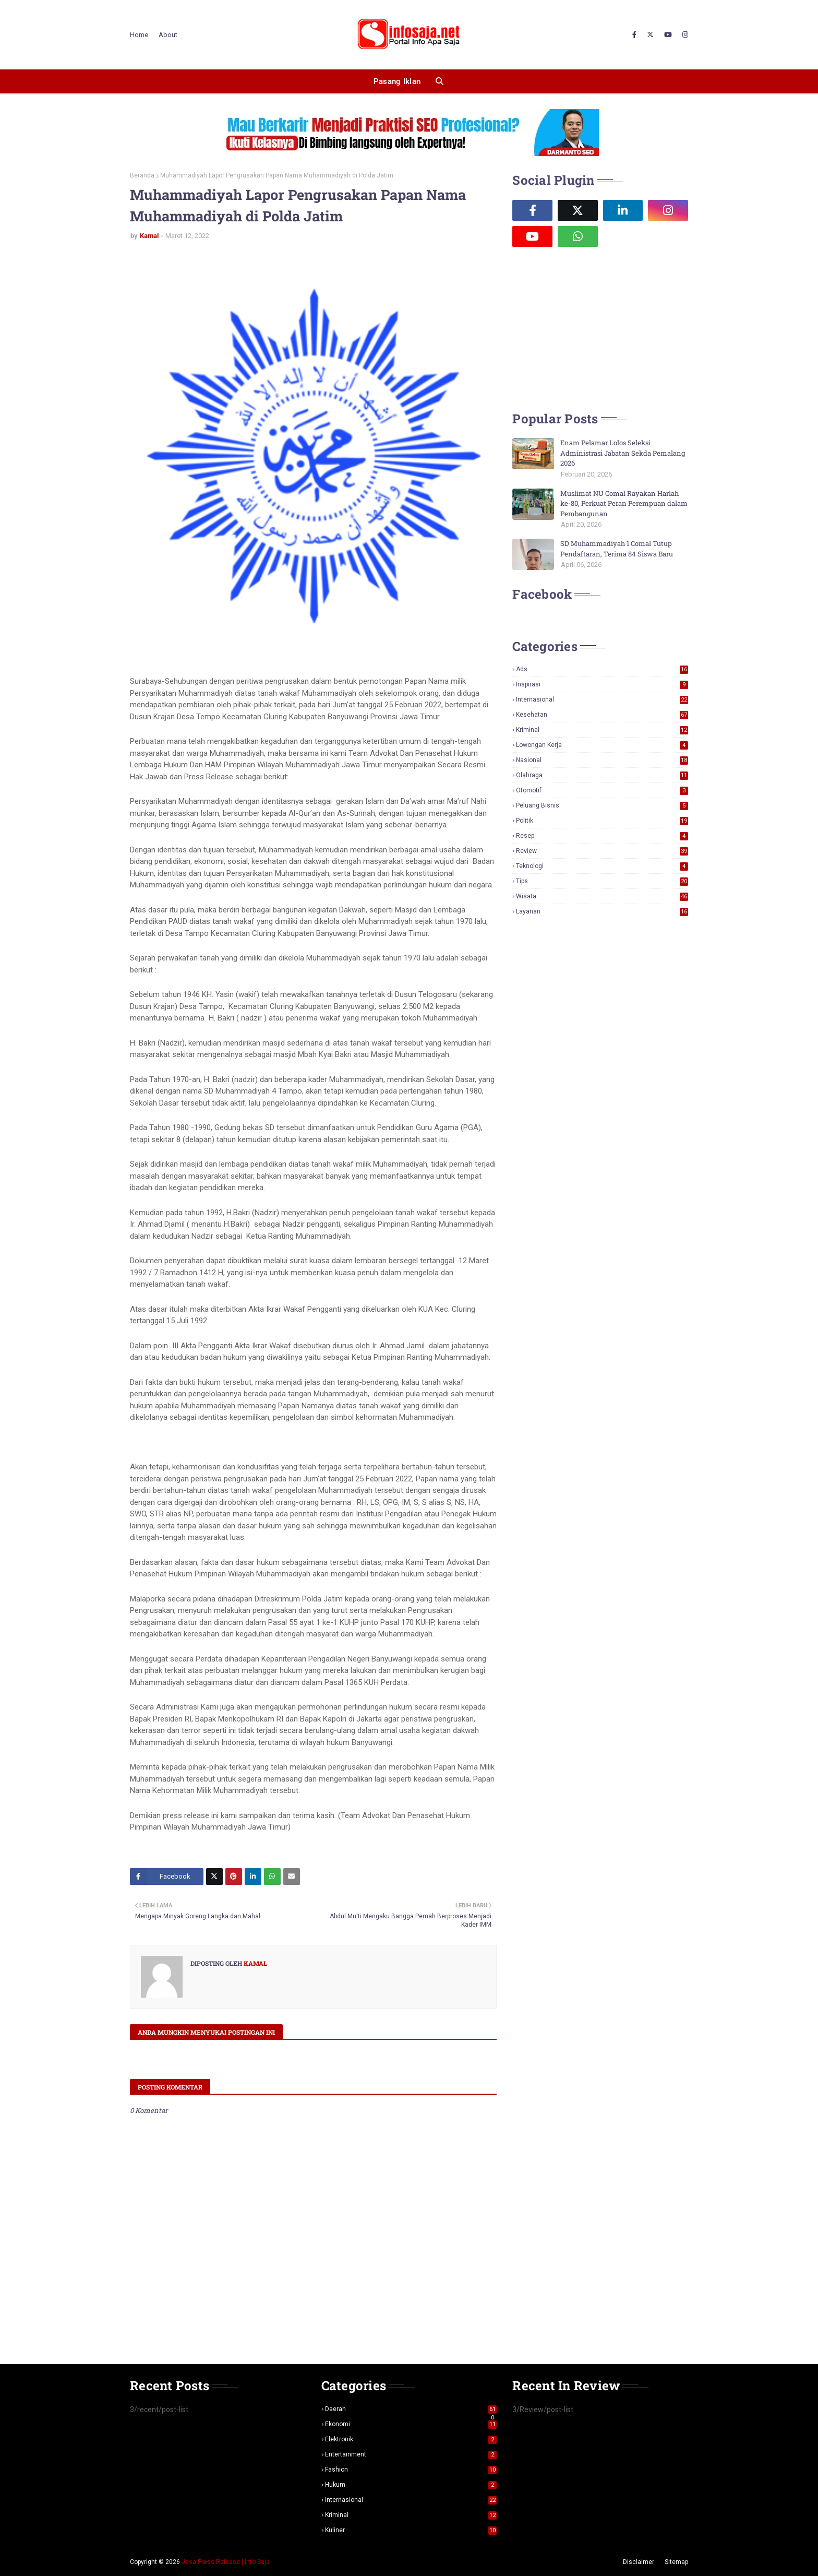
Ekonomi (411, 2424)
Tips (602, 881)
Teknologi (602, 866)
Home (139, 35)
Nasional (602, 760)
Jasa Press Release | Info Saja (226, 2562)
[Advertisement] (590, 328)
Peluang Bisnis (602, 805)
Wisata (602, 896)
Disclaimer (638, 2562)
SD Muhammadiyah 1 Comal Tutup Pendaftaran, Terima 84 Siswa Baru (616, 549)
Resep (602, 835)
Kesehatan (602, 714)
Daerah (411, 2409)
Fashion (411, 2469)
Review (602, 850)
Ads (602, 669)
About (168, 35)
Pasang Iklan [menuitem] (397, 81)
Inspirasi (602, 684)
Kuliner (411, 2530)
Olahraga (602, 775)
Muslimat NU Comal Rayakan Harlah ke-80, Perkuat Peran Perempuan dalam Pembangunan (624, 503)
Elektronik (411, 2439)
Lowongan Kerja (602, 745)
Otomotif (602, 790)
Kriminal (602, 729)
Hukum (411, 2484)
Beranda (142, 175)
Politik (602, 820)
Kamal (149, 236)
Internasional (602, 699)
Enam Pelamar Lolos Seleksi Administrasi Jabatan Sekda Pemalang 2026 (622, 453)
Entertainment (411, 2454)
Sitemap (676, 2562)
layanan (602, 911)
